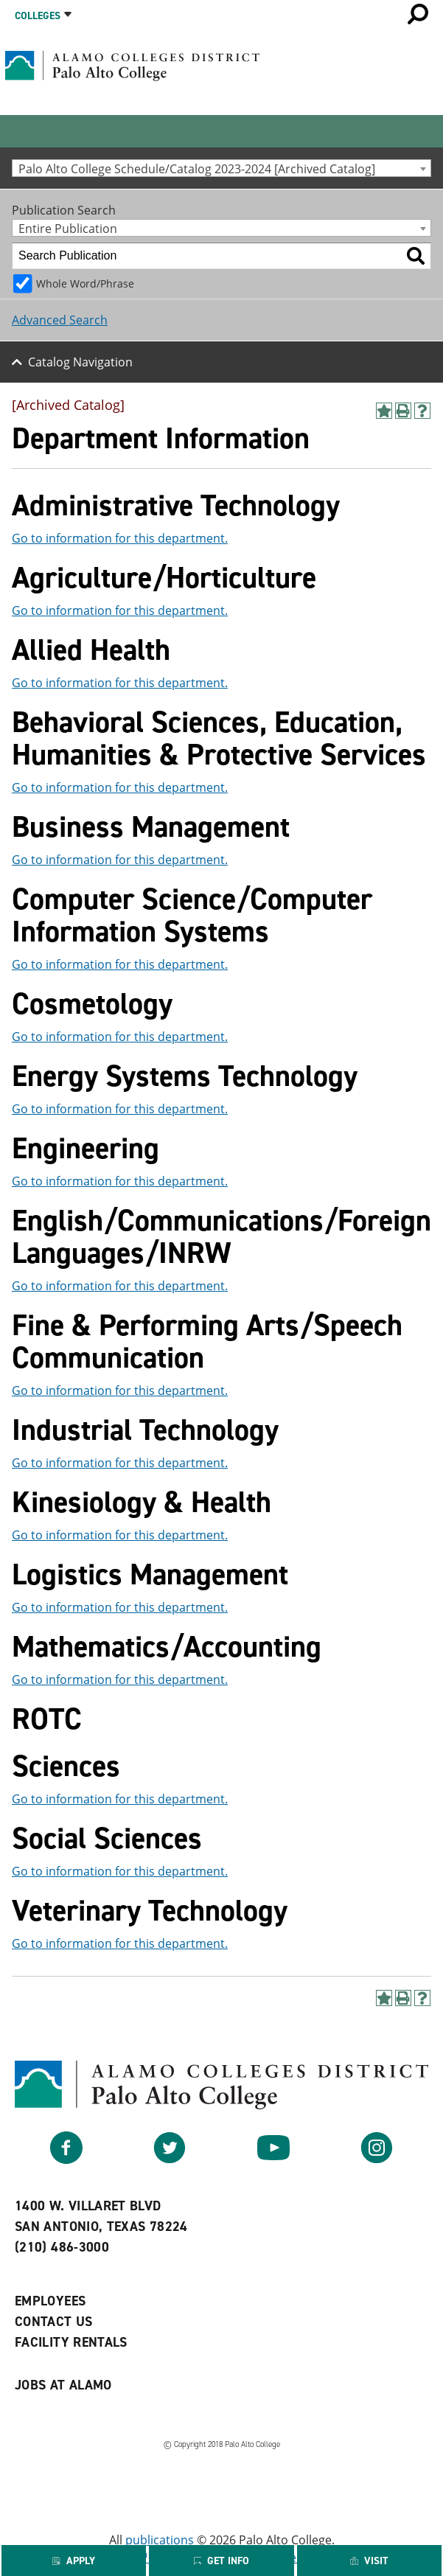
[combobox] (221, 168)
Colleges (37, 16)
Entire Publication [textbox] (67, 228)
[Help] (422, 411)
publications (159, 2540)
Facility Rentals (71, 2342)
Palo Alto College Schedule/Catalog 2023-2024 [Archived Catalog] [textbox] (196, 168)
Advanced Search (60, 320)
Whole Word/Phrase (85, 283)
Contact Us (54, 2321)
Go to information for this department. (120, 538)
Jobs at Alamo (63, 2385)
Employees (50, 2301)
